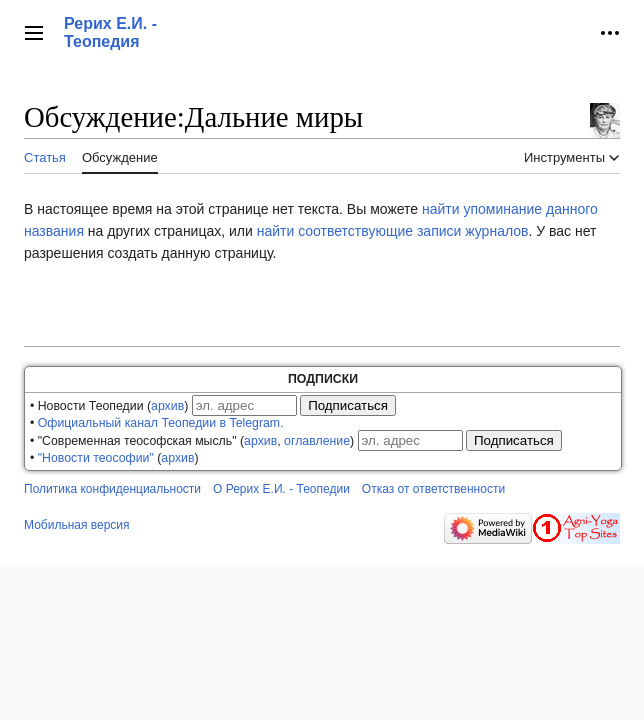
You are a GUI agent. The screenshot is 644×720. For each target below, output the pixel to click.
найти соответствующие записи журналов (393, 231)
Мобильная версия (77, 525)
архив (167, 406)
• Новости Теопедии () (109, 406)
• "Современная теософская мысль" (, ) (192, 441)
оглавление (317, 441)
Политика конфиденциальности (112, 489)
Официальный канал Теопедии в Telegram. (161, 423)
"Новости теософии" (96, 458)
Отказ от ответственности (433, 489)
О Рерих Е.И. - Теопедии (281, 489)
